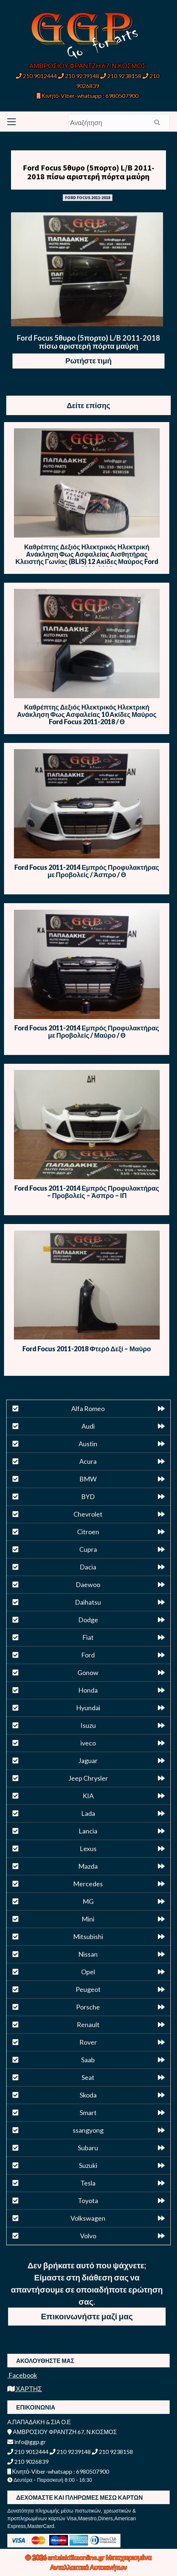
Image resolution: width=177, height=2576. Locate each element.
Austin (88, 1444)
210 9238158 (121, 75)
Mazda (88, 1866)
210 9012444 (36, 75)
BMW (88, 1479)
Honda (88, 1690)
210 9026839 (27, 2461)
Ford (88, 1655)
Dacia (88, 1567)
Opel (88, 1972)
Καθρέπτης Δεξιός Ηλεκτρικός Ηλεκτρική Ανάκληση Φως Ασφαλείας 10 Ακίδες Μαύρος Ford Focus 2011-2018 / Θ (86, 714)
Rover (88, 2042)
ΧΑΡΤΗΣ (24, 2389)
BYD (88, 1496)
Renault (88, 2024)
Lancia (88, 1831)
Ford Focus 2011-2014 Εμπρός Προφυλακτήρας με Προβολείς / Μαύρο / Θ (86, 1031)
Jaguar (88, 1760)
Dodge (88, 1620)
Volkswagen (88, 2218)
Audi (88, 1426)
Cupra (88, 1549)
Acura (88, 1461)
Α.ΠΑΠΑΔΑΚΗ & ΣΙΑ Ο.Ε (39, 2421)
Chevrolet (87, 1514)
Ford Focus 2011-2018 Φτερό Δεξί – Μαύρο (86, 1349)
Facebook (22, 2375)
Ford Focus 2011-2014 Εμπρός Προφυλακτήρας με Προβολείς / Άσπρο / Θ (86, 871)
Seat (88, 2077)
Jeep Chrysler (88, 1778)
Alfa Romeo (88, 1408)
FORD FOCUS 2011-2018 (87, 197)
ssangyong (88, 2130)
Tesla (87, 2183)
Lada (88, 1813)
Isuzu (88, 1725)
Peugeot (88, 1989)
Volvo (88, 2236)
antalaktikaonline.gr (77, 2557)
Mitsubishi (88, 1936)
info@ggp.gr (26, 2441)
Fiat (88, 1637)
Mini (88, 1919)
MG (88, 1901)
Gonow (87, 1672)
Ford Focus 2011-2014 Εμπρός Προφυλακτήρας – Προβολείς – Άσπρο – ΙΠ (86, 1191)
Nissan (88, 1954)
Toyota (88, 2200)
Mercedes (88, 1884)
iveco (88, 1743)
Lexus (88, 1848)
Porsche (88, 2007)
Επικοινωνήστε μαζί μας (87, 2316)
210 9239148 (78, 75)
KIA (88, 1796)
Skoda (88, 2095)
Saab (88, 2060)
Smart (88, 2112)
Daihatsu (88, 1602)
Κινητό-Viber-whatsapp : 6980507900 (87, 95)
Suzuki (88, 2165)
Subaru (88, 2148)
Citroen (88, 1532)
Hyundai (88, 1708)
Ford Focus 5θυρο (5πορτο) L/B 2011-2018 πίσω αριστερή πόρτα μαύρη (88, 172)
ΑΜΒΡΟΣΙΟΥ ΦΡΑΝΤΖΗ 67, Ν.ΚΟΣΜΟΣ (87, 66)
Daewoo (88, 1584)
